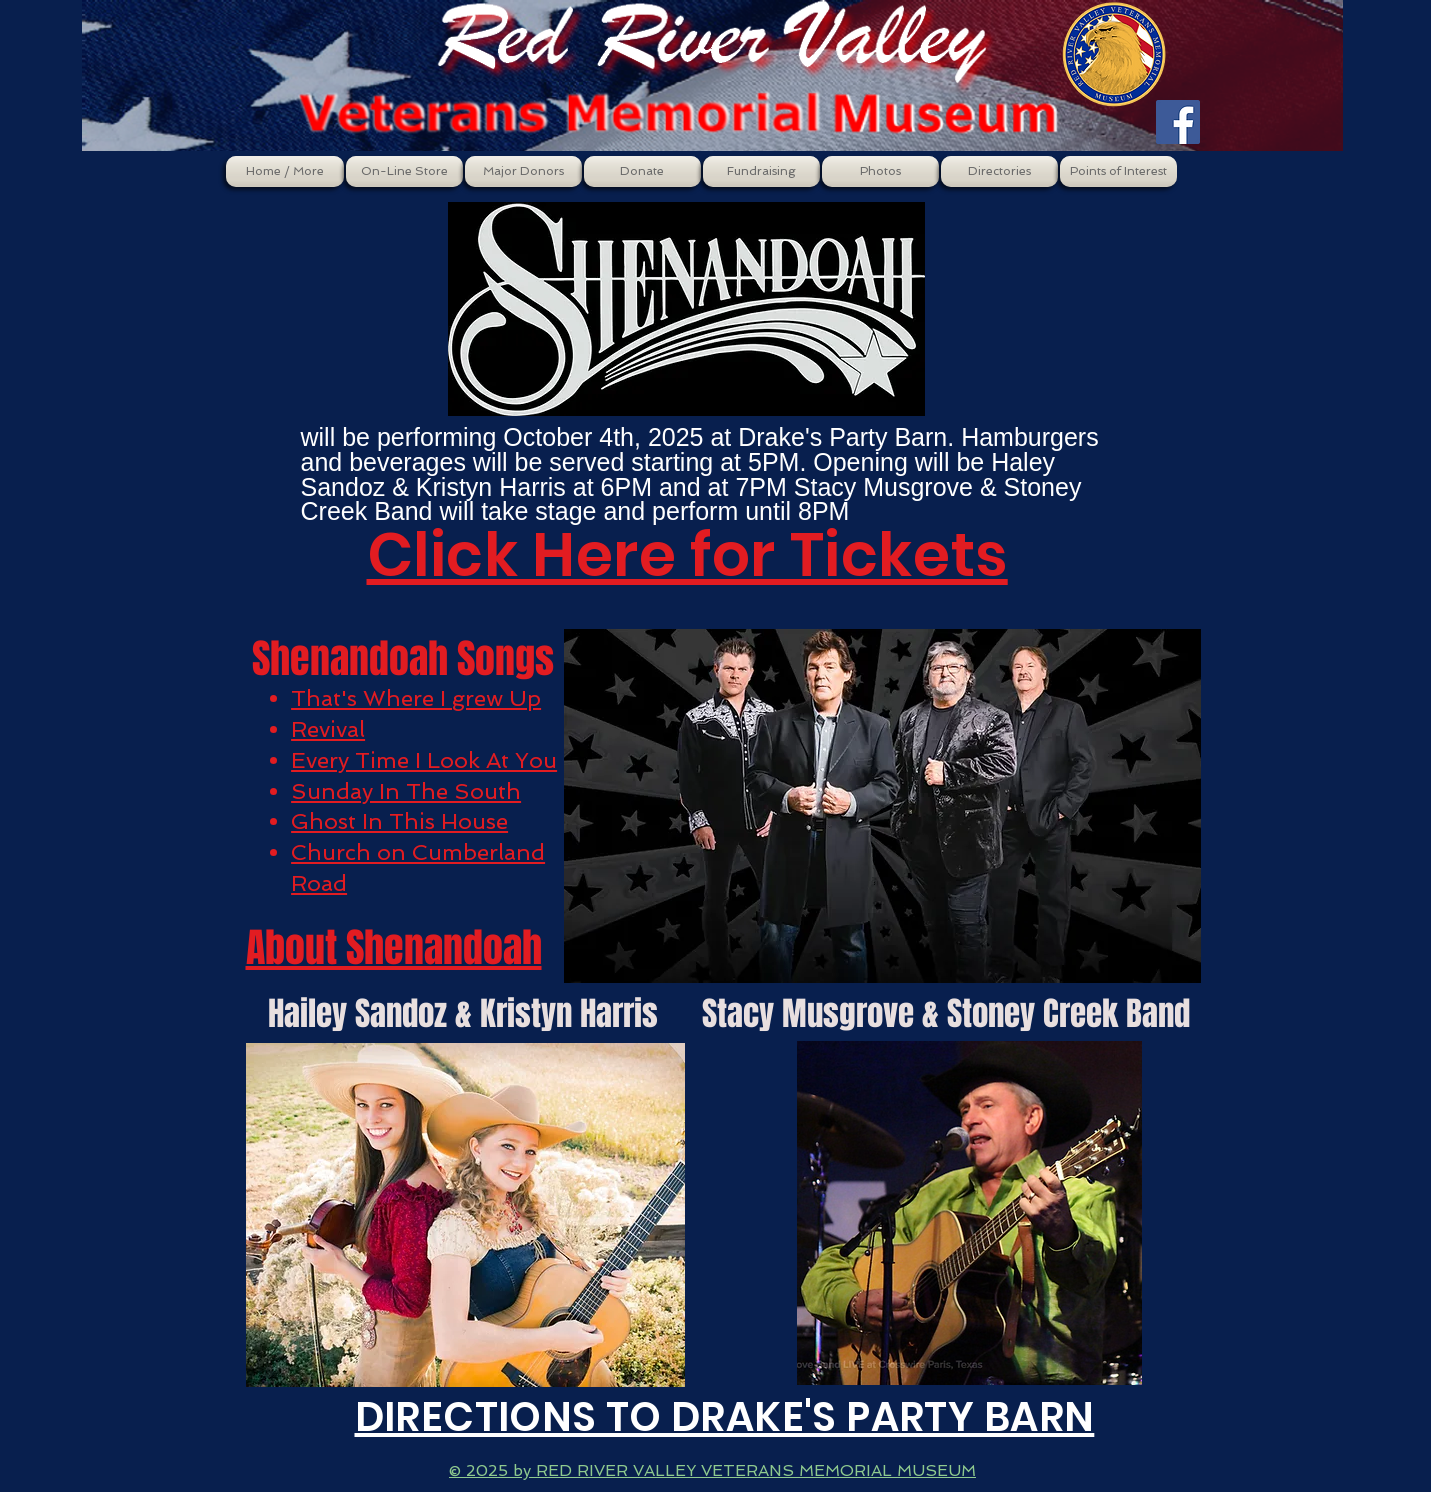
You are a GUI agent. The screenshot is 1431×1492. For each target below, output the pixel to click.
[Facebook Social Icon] (1178, 122)
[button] (404, 171)
